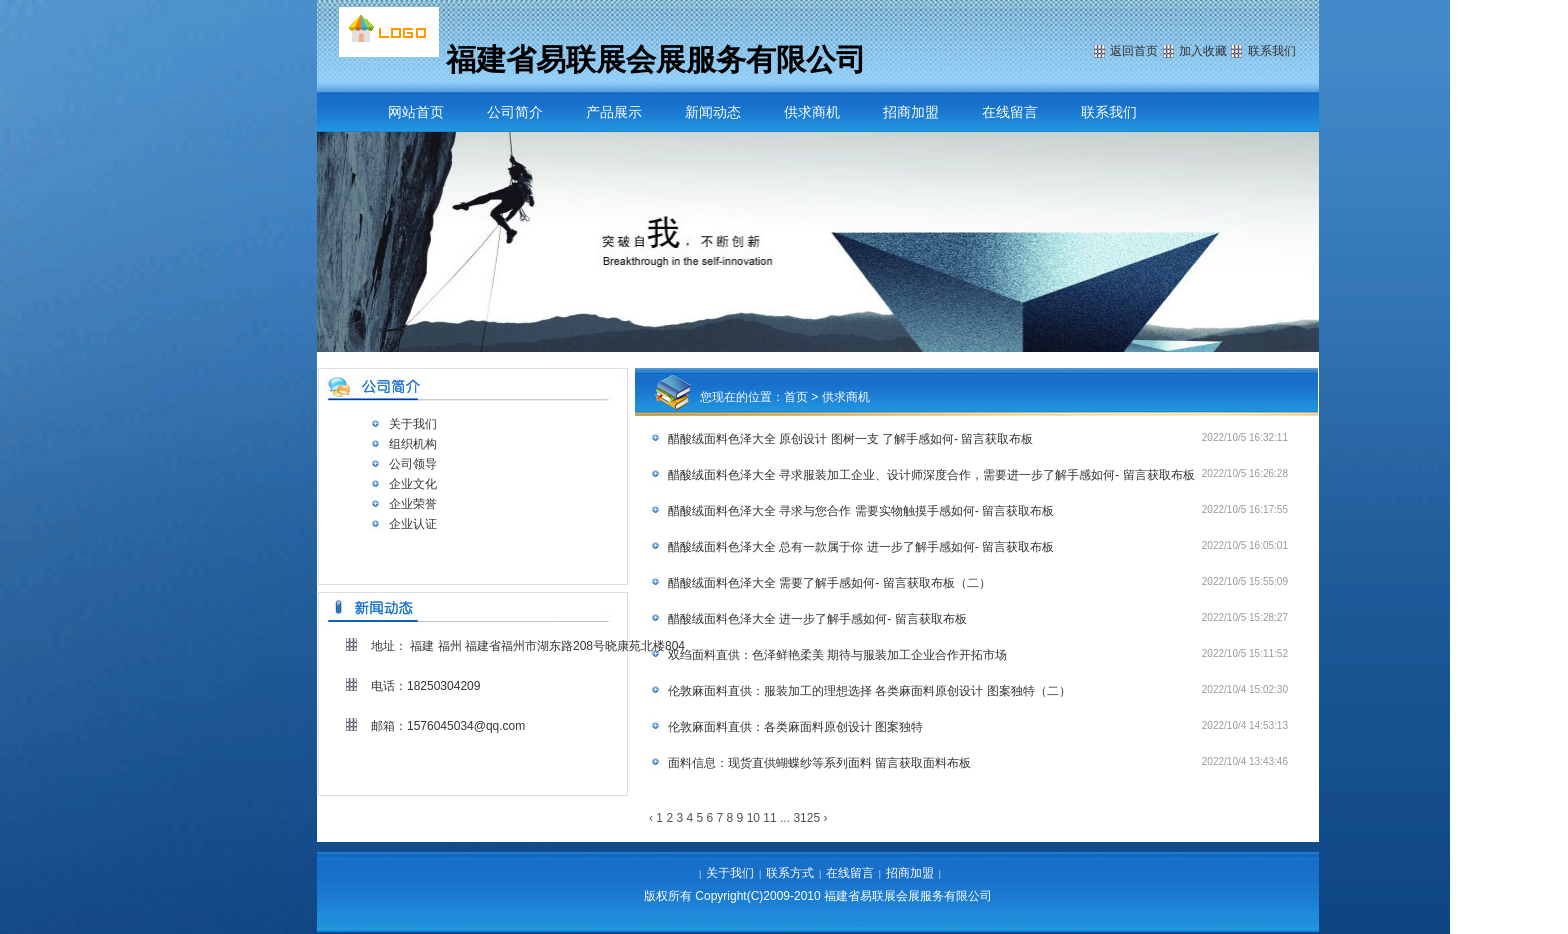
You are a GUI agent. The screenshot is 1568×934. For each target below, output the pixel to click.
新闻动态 (713, 112)
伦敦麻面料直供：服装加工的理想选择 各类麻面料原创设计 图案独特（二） (869, 691)
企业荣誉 (413, 504)
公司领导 (413, 464)
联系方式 (790, 873)
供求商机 (812, 112)
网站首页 (416, 112)
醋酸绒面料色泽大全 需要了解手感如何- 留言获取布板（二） (829, 583)
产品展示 (614, 112)
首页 (796, 397)
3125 (806, 818)
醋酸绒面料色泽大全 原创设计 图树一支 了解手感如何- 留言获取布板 (850, 439)
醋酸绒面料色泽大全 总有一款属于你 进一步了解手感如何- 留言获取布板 (861, 547)
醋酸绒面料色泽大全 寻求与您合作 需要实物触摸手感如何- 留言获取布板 (861, 511)
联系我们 (1109, 112)
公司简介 (515, 112)
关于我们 (413, 424)
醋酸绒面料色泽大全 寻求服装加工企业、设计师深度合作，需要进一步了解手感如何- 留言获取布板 (931, 475)
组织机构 (413, 444)
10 (753, 818)
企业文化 (413, 484)
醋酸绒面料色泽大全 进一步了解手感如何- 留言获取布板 (817, 619)
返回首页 (1134, 51)
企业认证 (413, 524)
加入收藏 (1203, 51)
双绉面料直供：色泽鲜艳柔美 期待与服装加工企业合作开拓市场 (837, 655)
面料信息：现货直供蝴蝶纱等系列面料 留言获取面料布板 (819, 763)
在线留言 (1010, 112)
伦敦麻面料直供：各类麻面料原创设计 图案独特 (795, 727)
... (785, 818)
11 (769, 818)
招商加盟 (911, 112)
